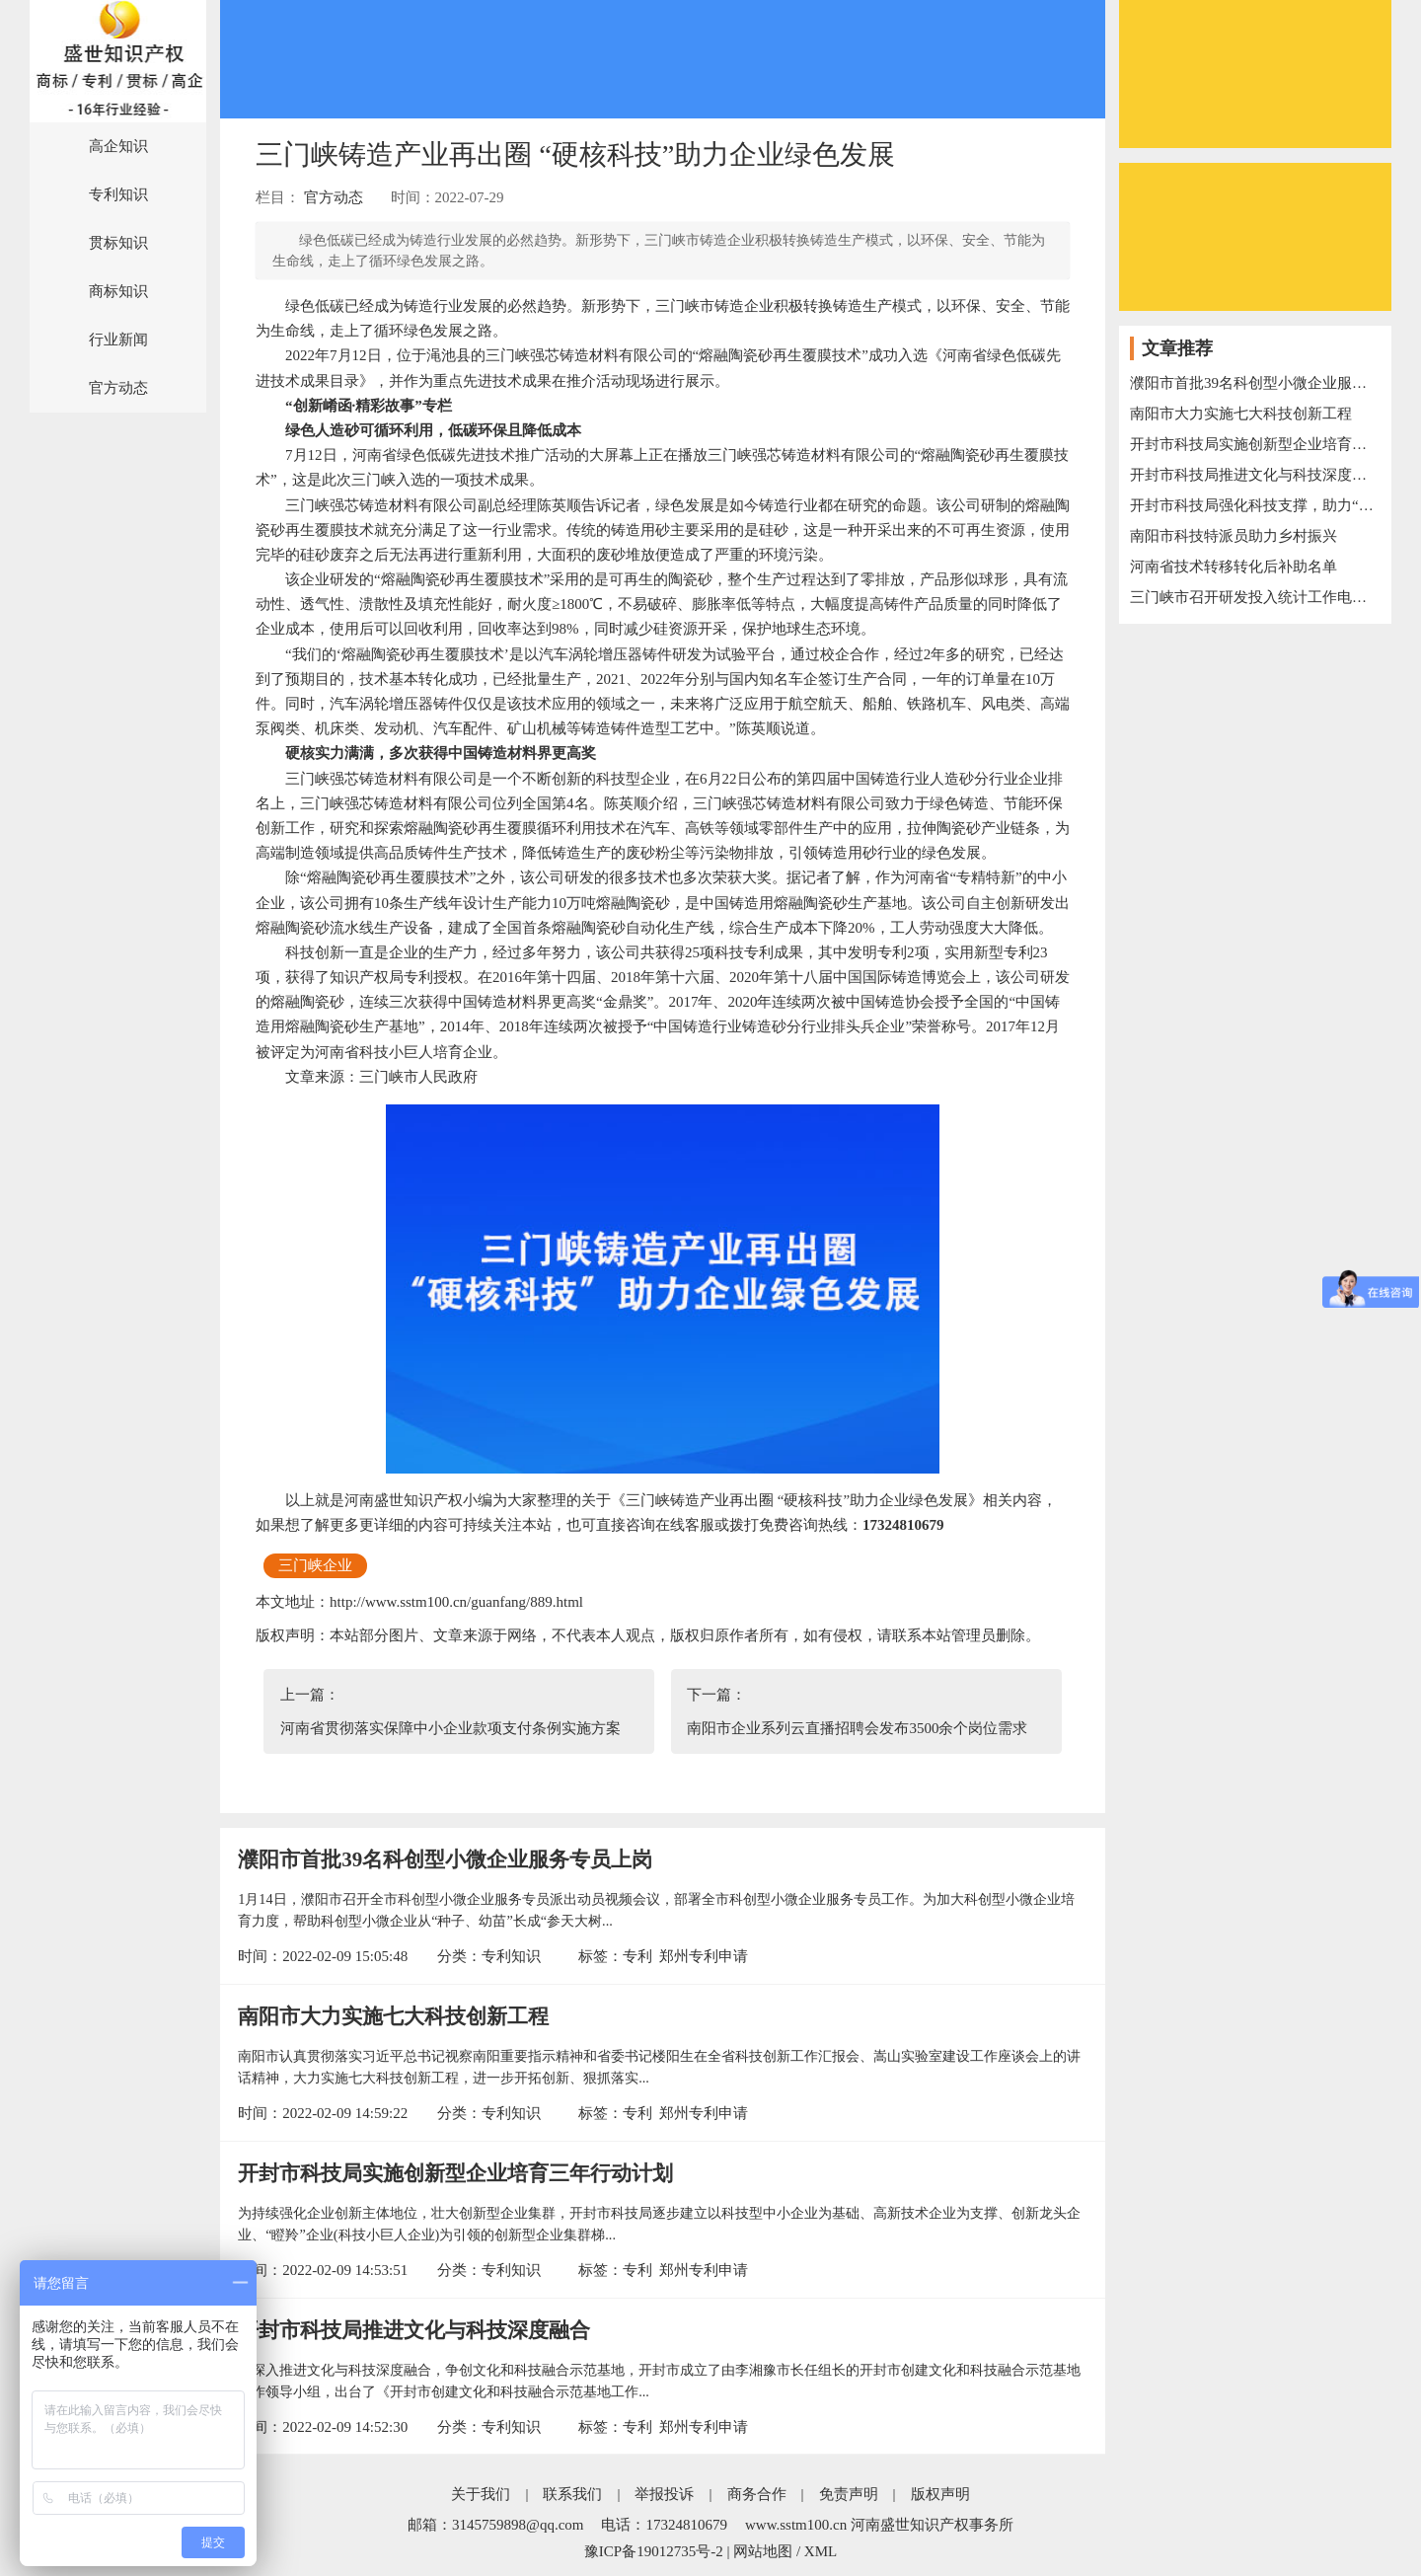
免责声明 (848, 2494)
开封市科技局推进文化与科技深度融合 (414, 2330)
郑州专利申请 (703, 1956)
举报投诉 (664, 2494)
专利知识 (118, 194)
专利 (637, 1956)
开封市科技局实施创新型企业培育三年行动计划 (455, 2173)
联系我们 (572, 2494)
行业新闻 (118, 339)
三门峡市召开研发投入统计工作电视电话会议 (1255, 597)
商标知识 (118, 291)
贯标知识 (118, 243)
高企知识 (118, 146)
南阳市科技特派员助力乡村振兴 (1233, 536)
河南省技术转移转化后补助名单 (1233, 566)
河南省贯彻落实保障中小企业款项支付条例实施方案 (450, 1728)
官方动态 (118, 388)
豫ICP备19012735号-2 (653, 2551)
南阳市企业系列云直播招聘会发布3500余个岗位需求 (857, 1728)
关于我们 (480, 2494)
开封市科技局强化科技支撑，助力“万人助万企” (1255, 505)
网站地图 (762, 2551)
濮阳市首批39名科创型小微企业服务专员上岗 (445, 1859)
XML (820, 2551)
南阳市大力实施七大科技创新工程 (393, 2016)
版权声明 (940, 2494)
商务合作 (756, 2494)
